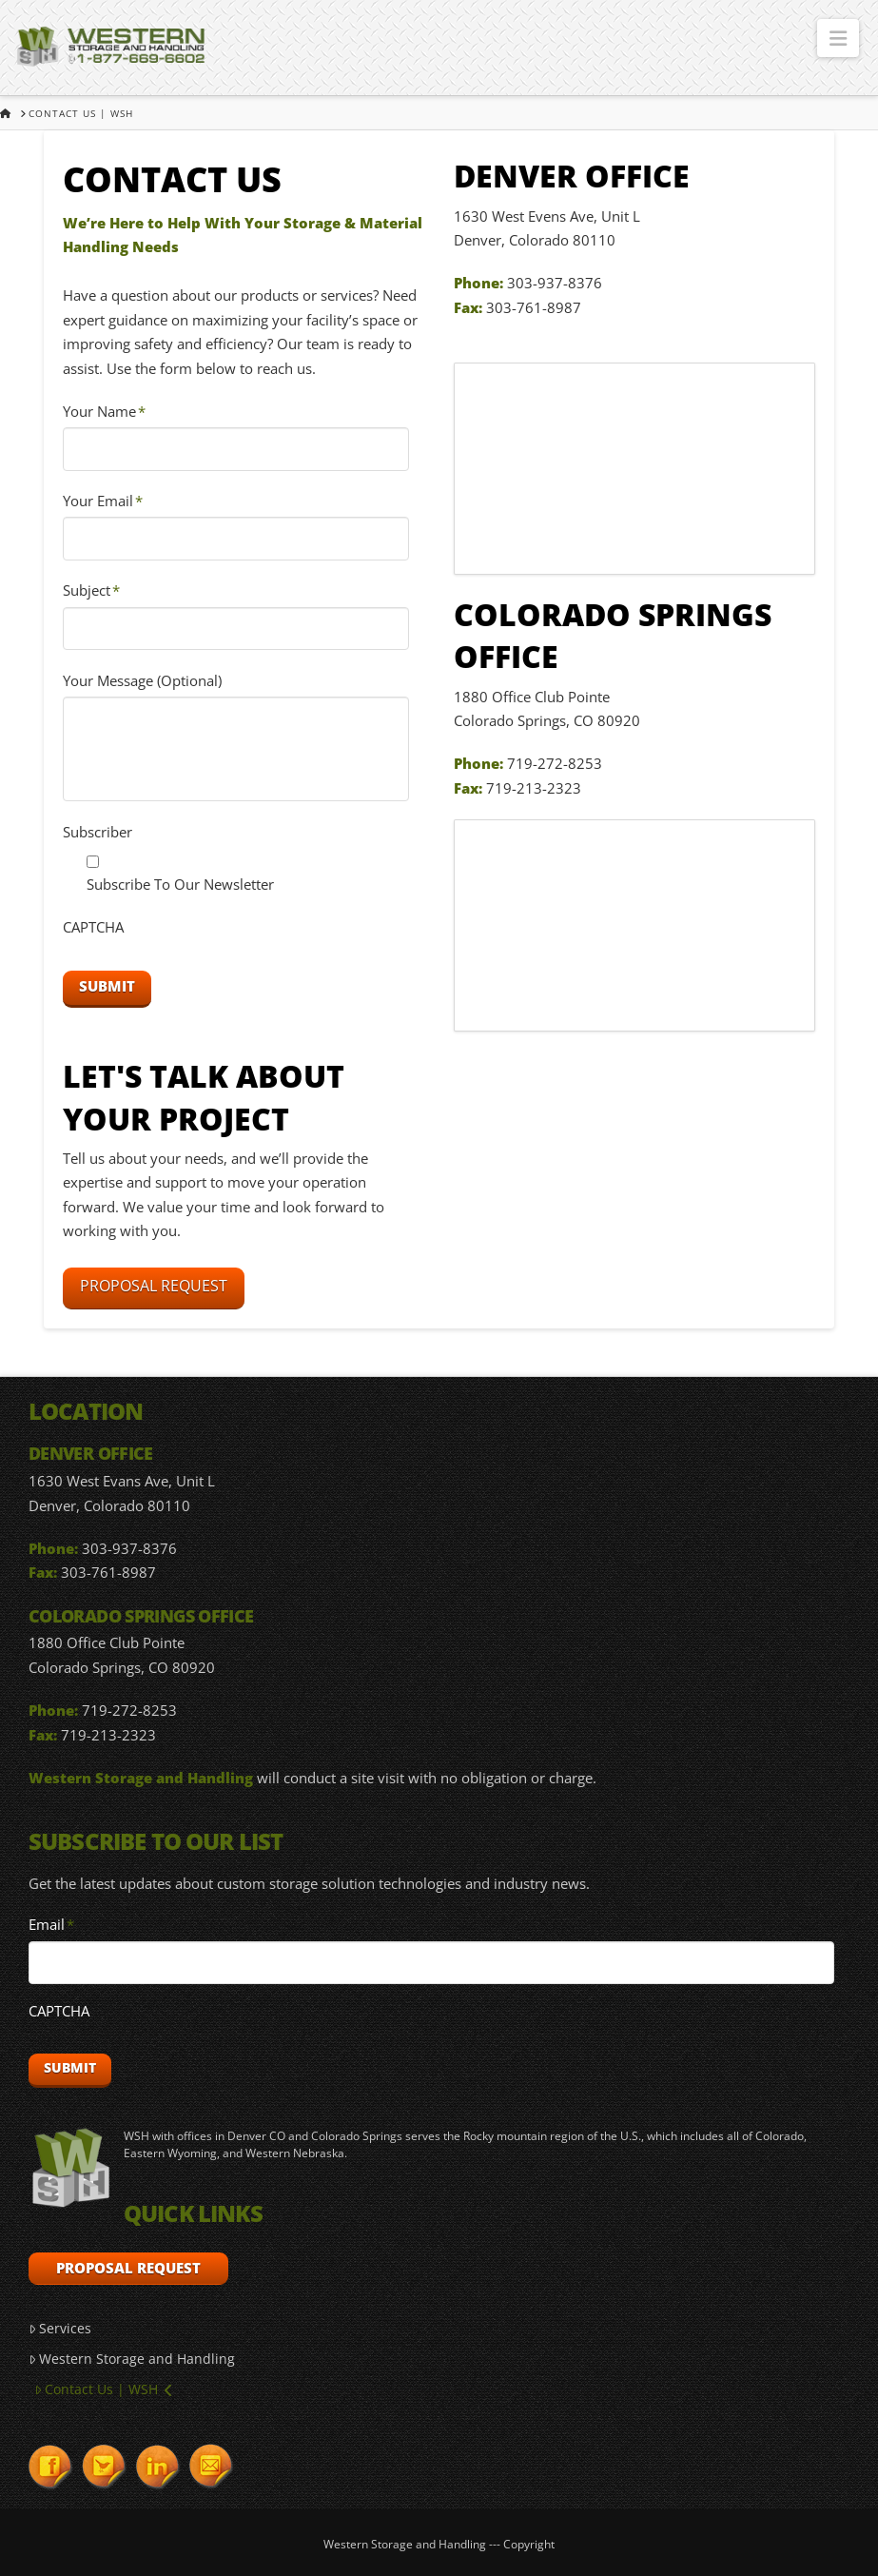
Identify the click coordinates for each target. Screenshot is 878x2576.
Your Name (104, 412)
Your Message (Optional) (142, 681)
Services (60, 2328)
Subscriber (97, 832)
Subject (92, 590)
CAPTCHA (93, 927)
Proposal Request (153, 1285)
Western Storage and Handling (132, 2359)
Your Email (103, 501)
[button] (838, 38)
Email (52, 1925)
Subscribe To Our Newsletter (180, 884)
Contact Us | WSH (103, 2389)
